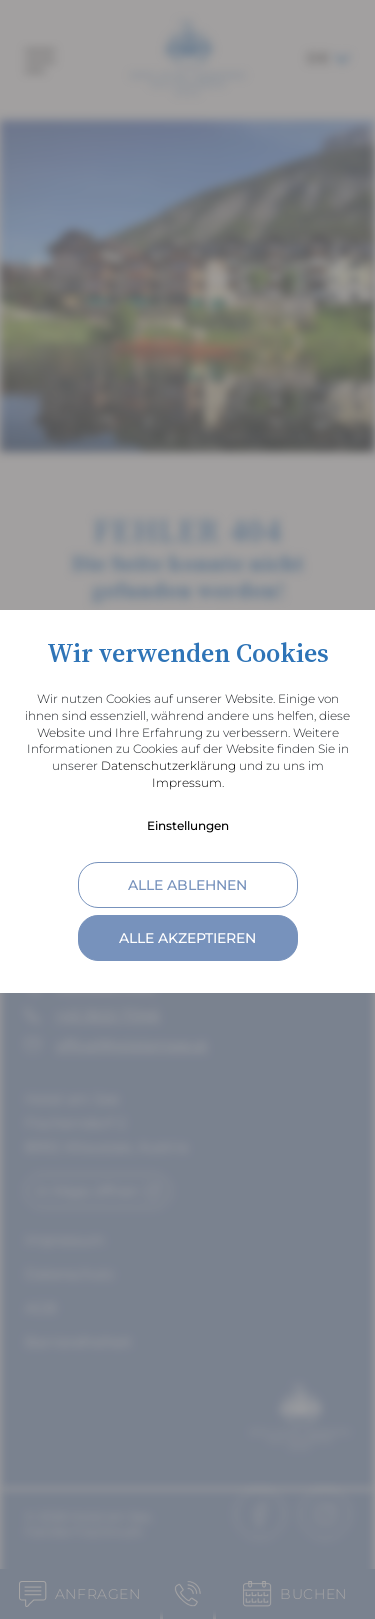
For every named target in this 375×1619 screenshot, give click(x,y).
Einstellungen (188, 825)
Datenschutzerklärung (168, 765)
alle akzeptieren (187, 938)
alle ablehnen (187, 885)
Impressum (187, 782)
